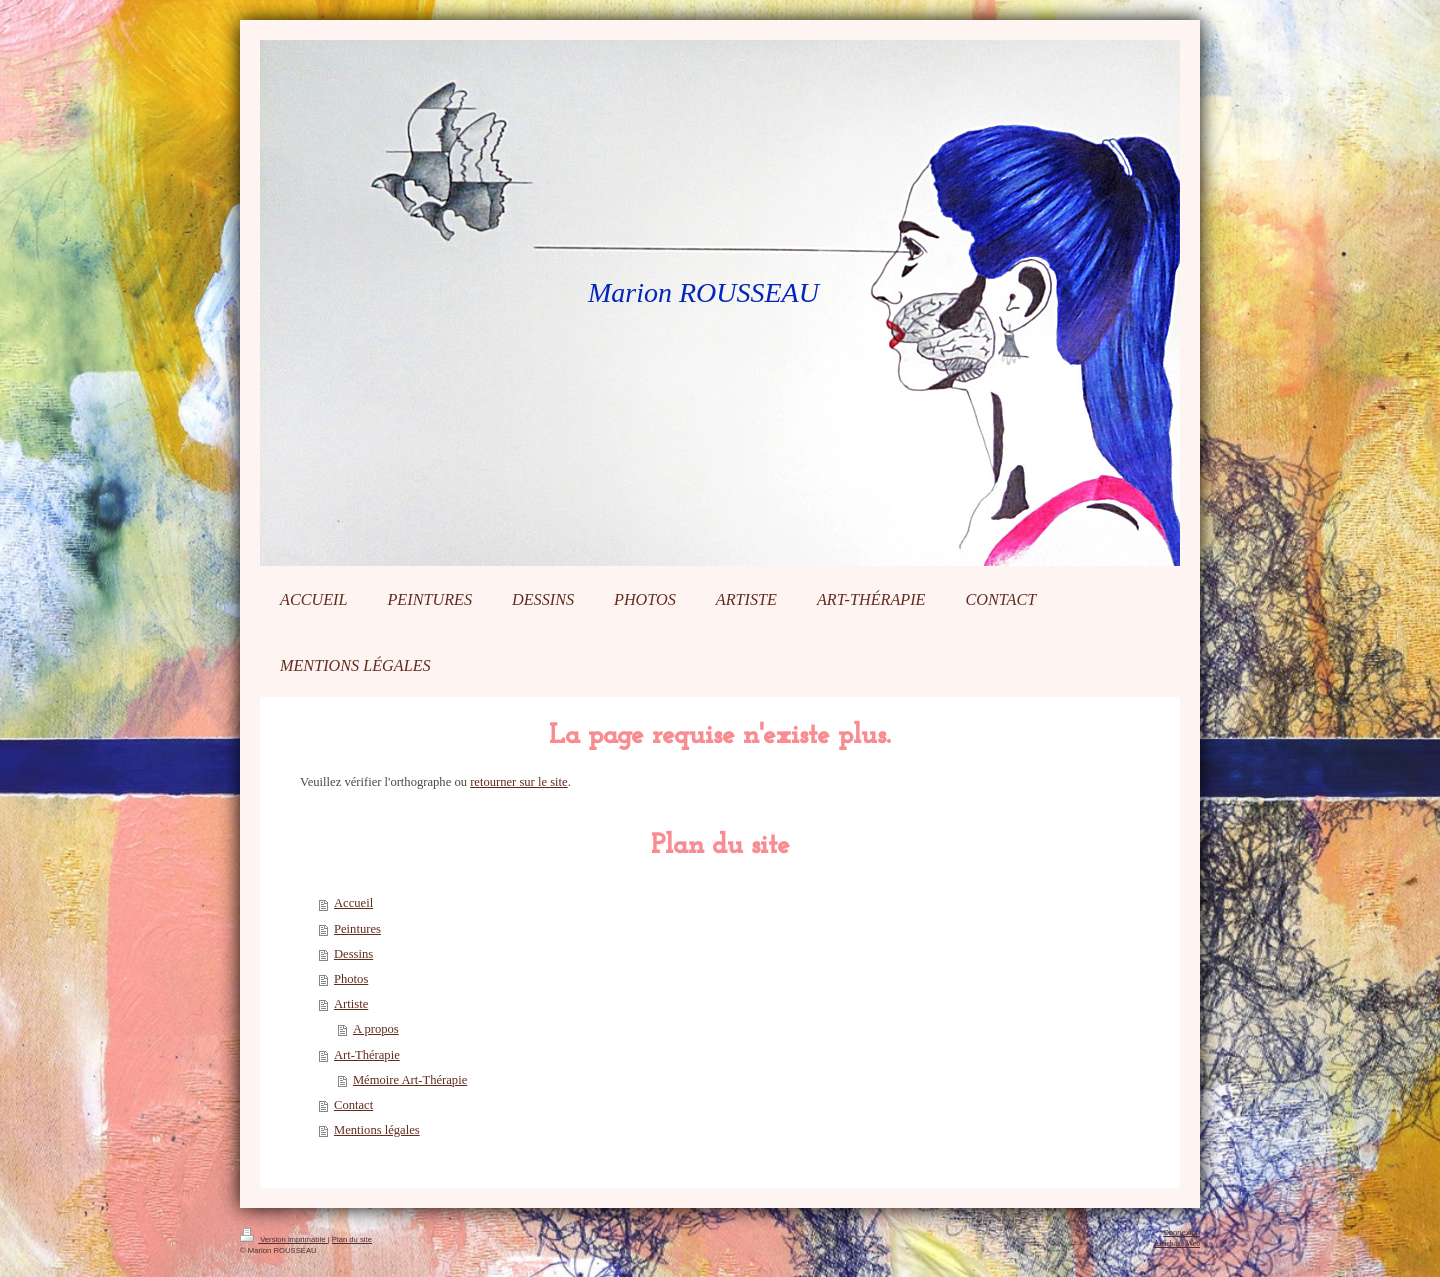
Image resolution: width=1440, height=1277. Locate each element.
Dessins (353, 954)
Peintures (357, 929)
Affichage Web (1177, 1243)
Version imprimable (284, 1239)
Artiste (351, 1004)
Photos (351, 979)
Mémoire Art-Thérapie (410, 1080)
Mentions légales (377, 1130)
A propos (376, 1029)
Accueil (353, 903)
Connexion (1181, 1232)
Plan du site (352, 1239)
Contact (353, 1105)
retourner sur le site (519, 782)
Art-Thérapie (367, 1055)
